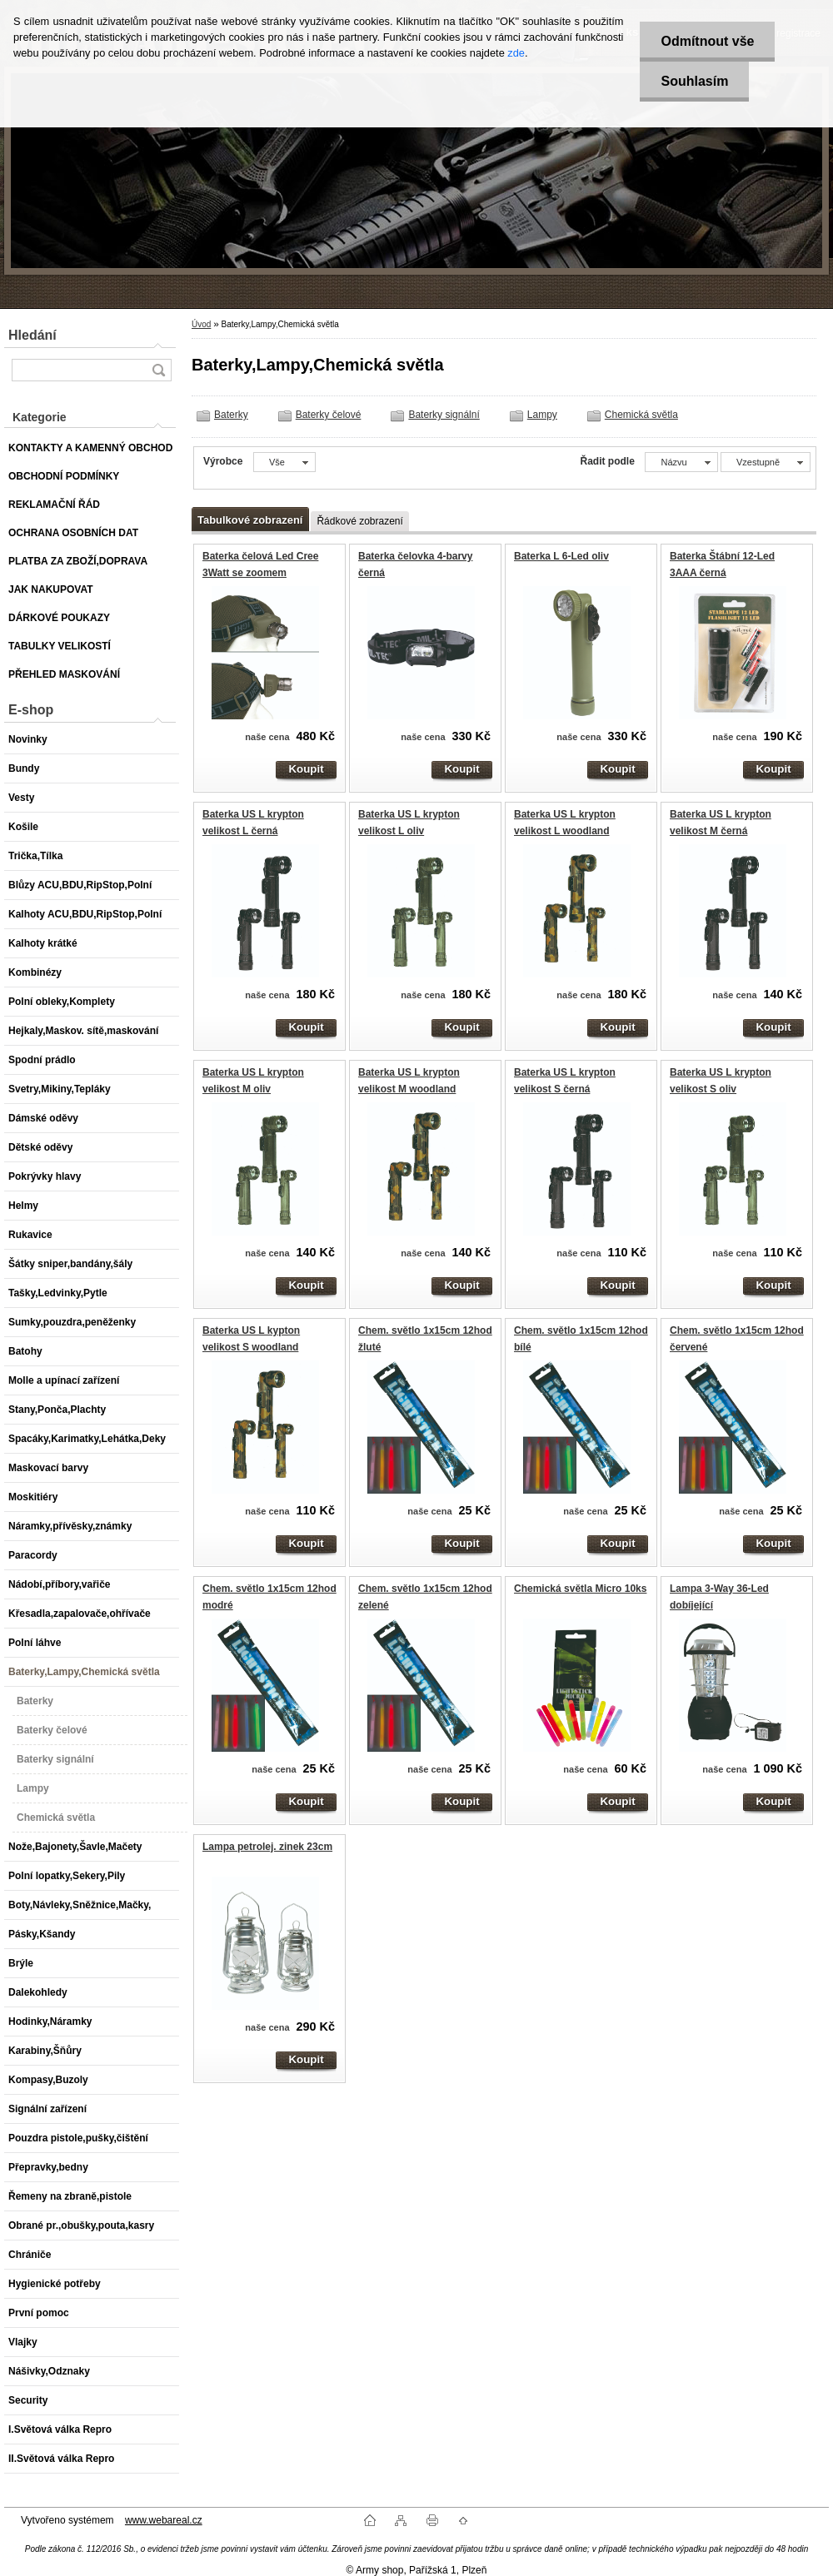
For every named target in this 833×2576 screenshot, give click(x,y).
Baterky (231, 414)
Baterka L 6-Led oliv (561, 556)
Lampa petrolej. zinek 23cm (267, 1846)
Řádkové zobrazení (359, 521)
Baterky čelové (329, 414)
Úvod (201, 324)
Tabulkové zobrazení (249, 520)
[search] (158, 370)
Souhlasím (694, 81)
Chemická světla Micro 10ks (580, 1588)
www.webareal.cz (163, 2520)
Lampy (542, 414)
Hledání (32, 335)
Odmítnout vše (707, 41)
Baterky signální (443, 414)
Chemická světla (641, 414)
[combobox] (681, 462)
